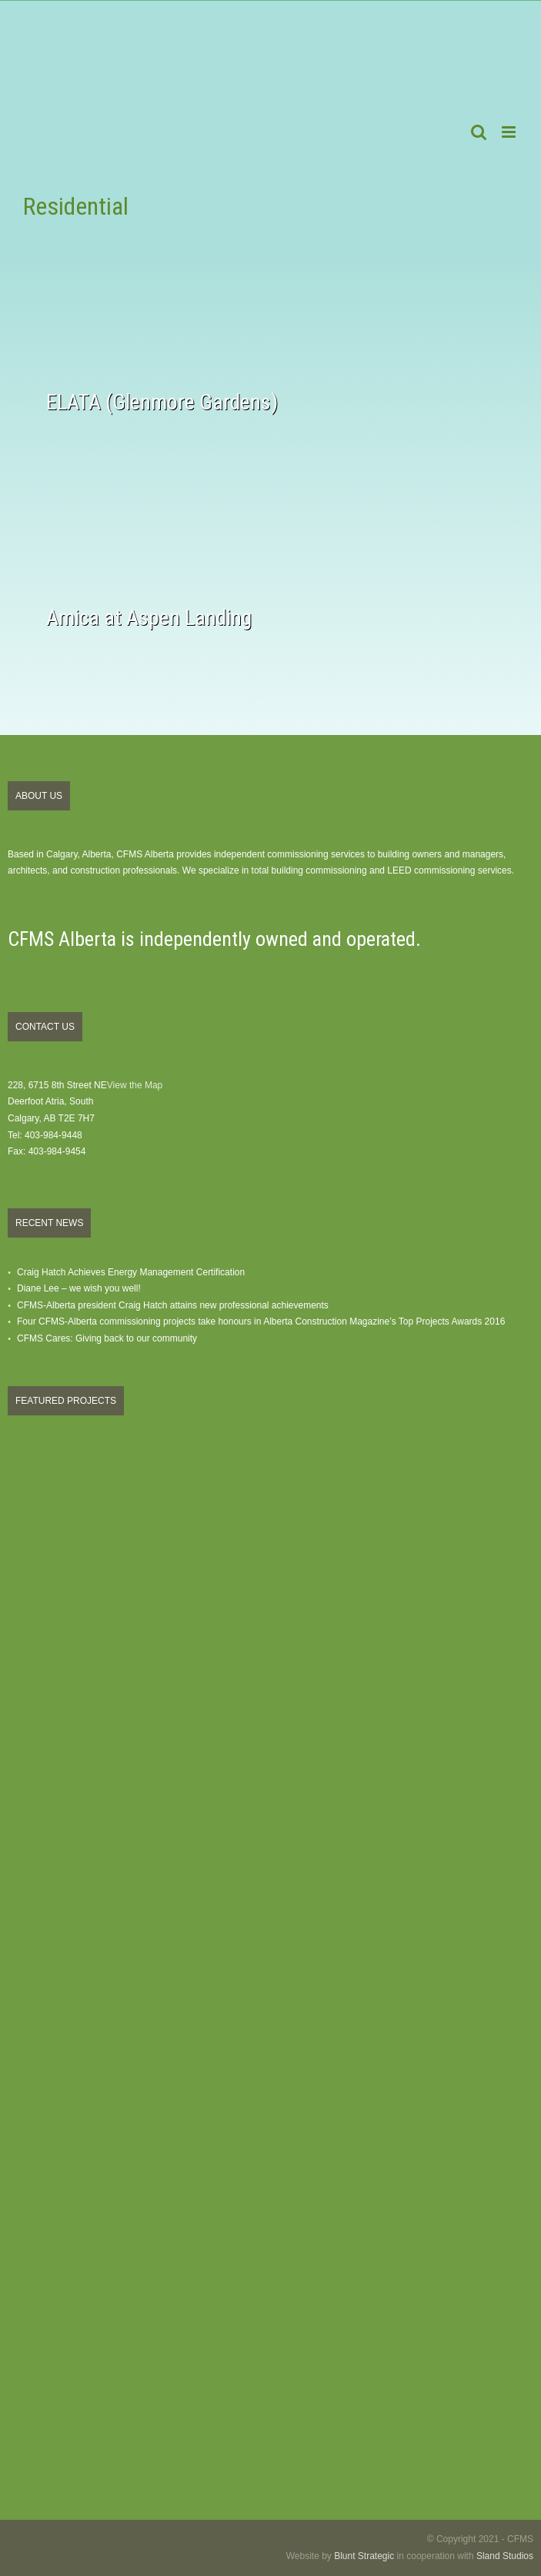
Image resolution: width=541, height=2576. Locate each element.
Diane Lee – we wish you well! (79, 1288)
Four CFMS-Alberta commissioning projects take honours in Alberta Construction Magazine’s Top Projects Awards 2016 (261, 1321)
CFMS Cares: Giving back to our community (107, 1338)
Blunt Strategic (364, 2556)
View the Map (135, 1085)
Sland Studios (504, 2556)
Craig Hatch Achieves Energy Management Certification (131, 1272)
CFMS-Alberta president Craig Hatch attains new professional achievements (173, 1305)
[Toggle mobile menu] (510, 132)
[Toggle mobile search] (478, 132)
